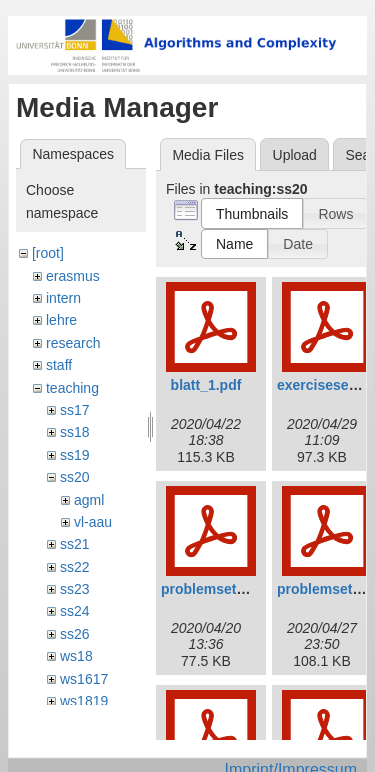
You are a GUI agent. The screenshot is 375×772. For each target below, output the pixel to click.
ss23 (75, 589)
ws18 (76, 656)
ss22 (75, 567)
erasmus (73, 276)
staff (59, 365)
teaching (72, 388)
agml (89, 500)
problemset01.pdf (219, 589)
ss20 (75, 477)
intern (63, 298)
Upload (295, 155)
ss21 (75, 544)
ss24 (75, 611)
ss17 (75, 410)
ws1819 (84, 701)
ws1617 (84, 679)
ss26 (75, 634)
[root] (48, 253)
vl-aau (93, 522)
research (73, 343)
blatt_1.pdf (206, 385)
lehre (61, 320)
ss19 (75, 455)
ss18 (75, 432)
